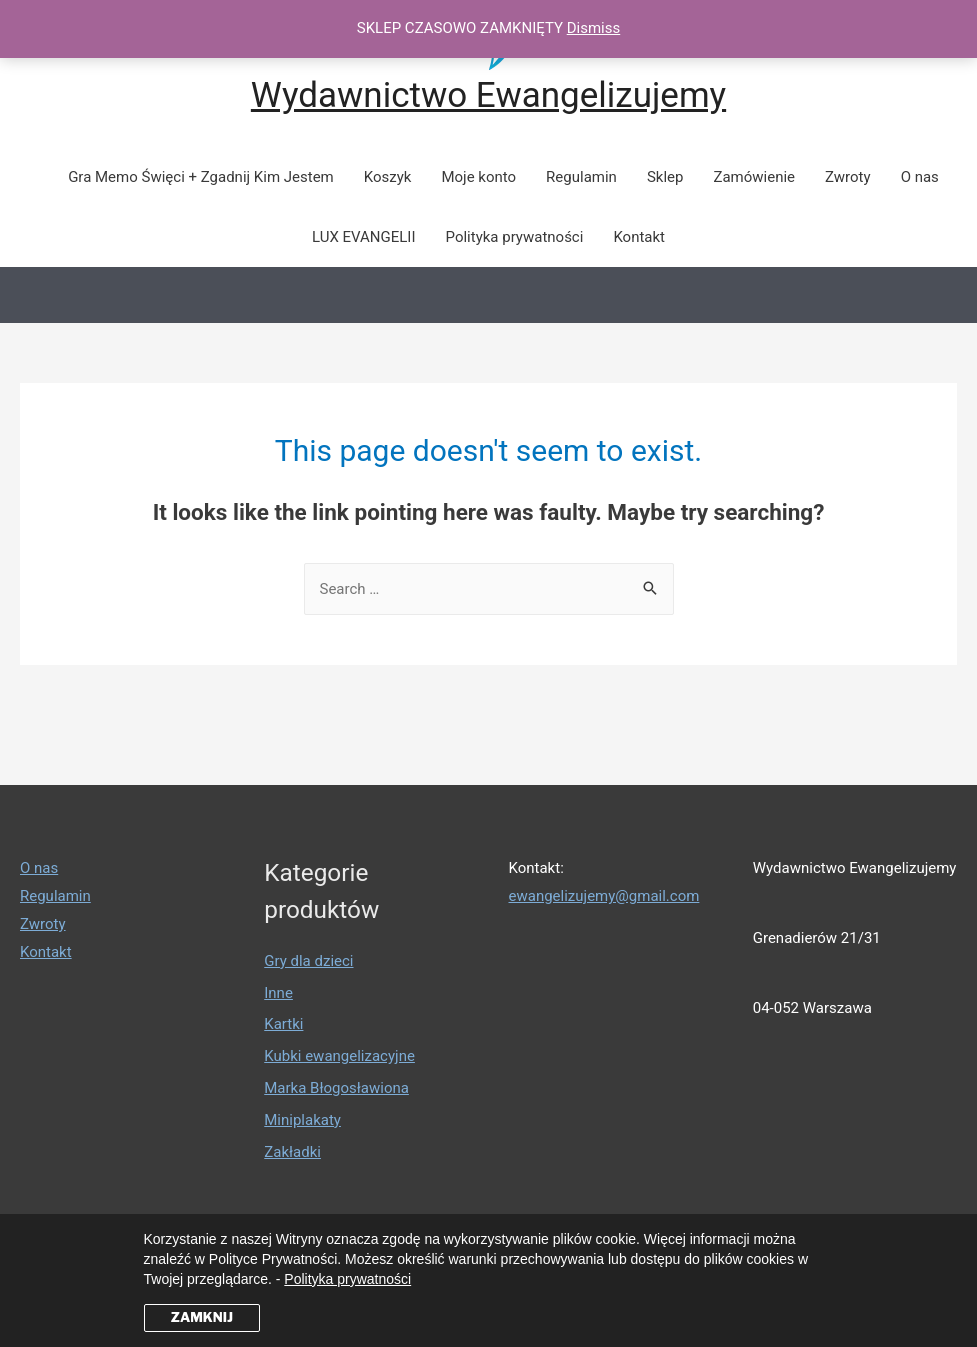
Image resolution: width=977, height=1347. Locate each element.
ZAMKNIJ (202, 1317)
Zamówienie (754, 177)
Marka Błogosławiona (336, 1088)
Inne (278, 993)
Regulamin (581, 177)
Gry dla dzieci (308, 961)
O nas (920, 177)
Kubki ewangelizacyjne (339, 1056)
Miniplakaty (302, 1120)
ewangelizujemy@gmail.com (604, 896)
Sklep (665, 177)
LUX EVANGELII (364, 237)
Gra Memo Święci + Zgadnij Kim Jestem (201, 177)
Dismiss (594, 28)
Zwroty (848, 177)
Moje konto (478, 177)
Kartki (283, 1024)
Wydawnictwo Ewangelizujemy (488, 95)
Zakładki (292, 1152)
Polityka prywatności (515, 237)
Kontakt (639, 237)
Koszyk (388, 177)
